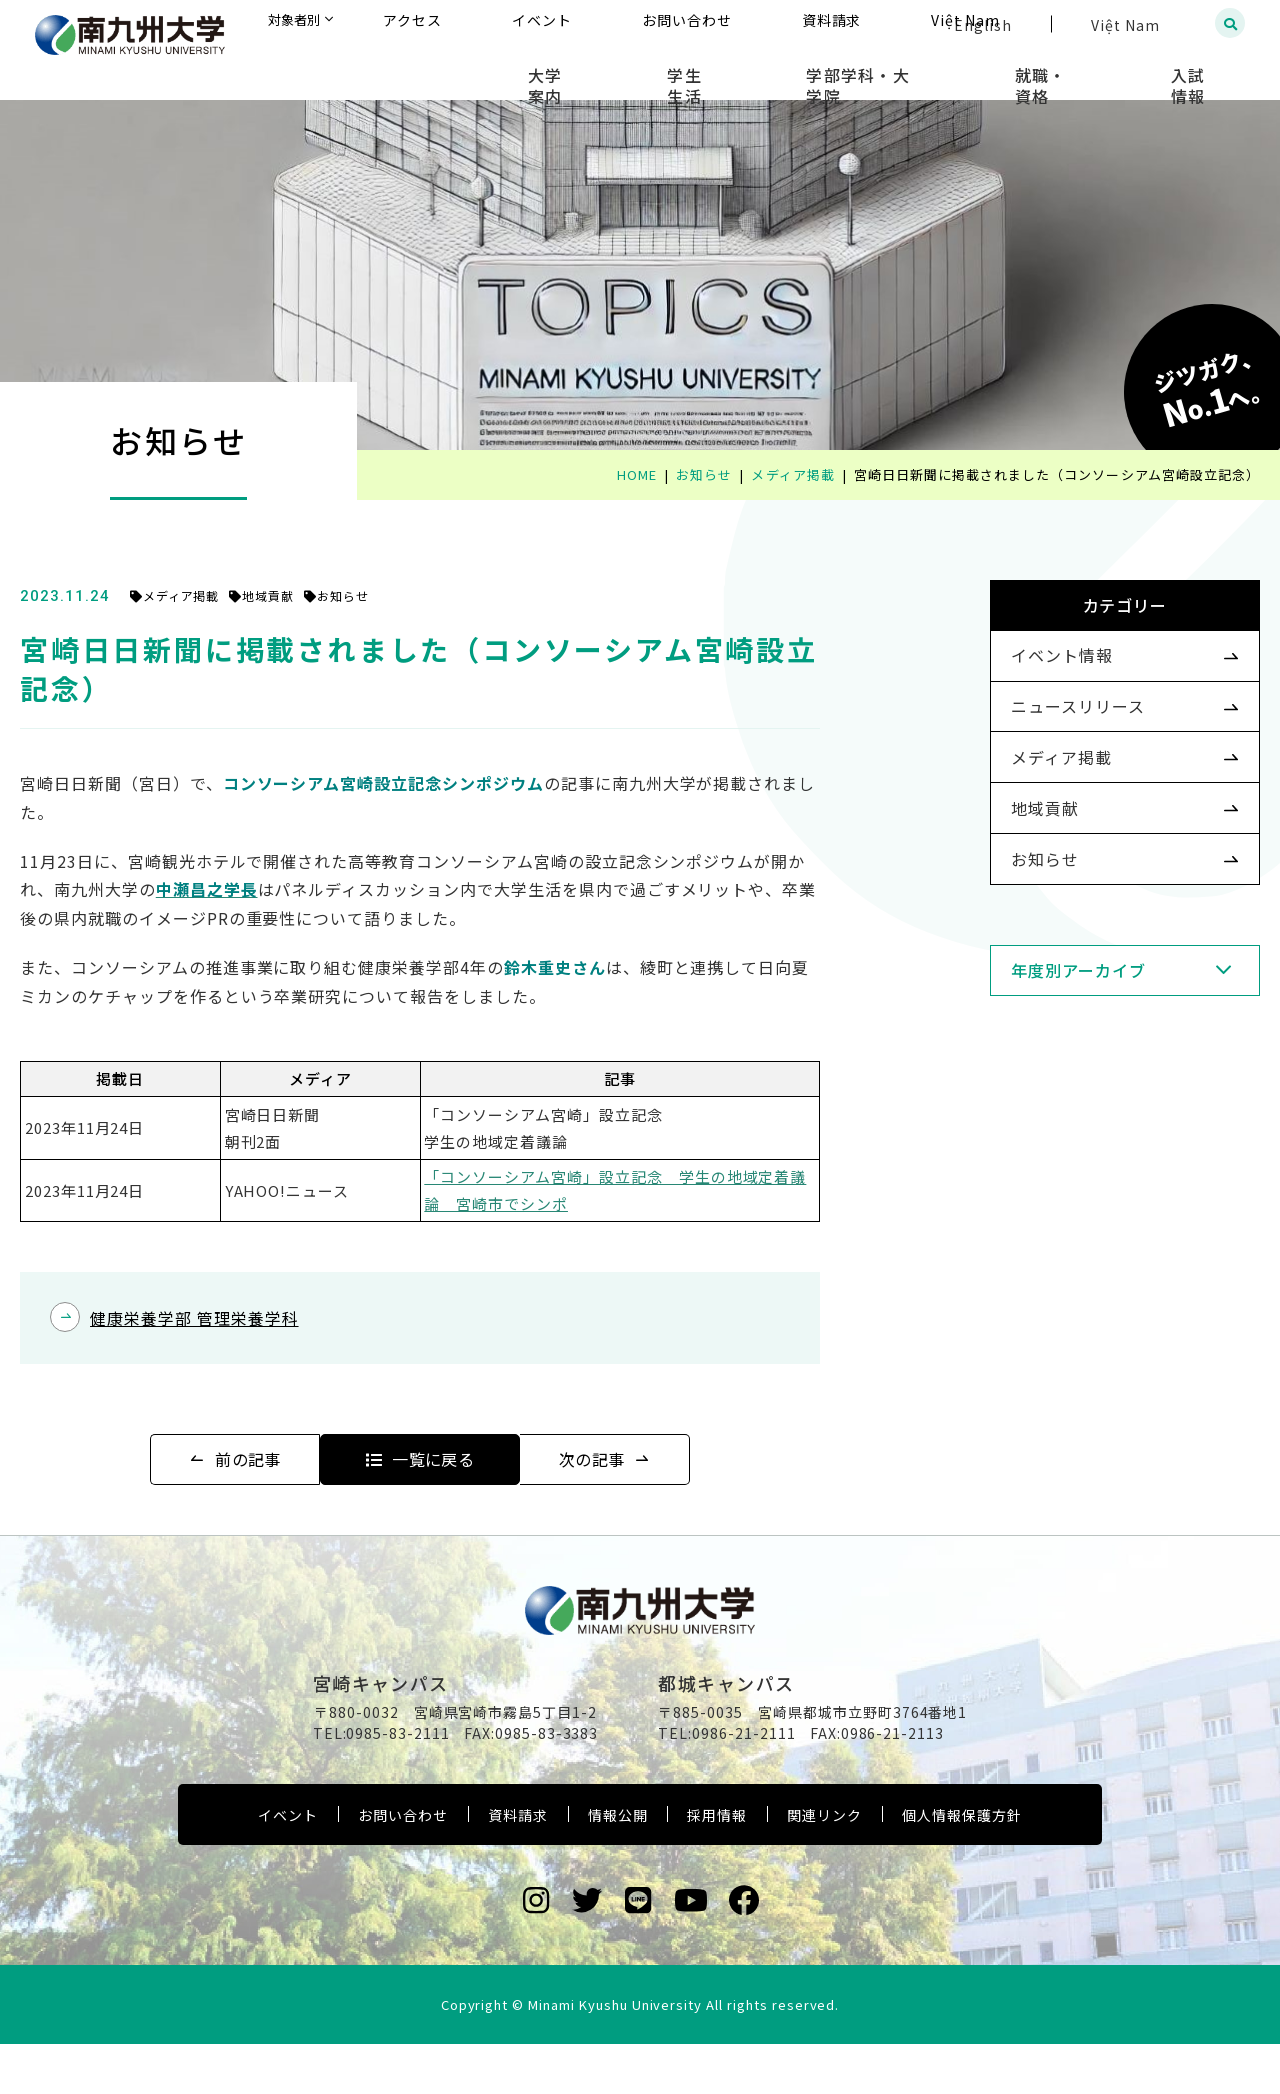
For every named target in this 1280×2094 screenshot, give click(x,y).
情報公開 (618, 1865)
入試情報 (1205, 70)
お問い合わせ (403, 1865)
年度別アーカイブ (1046, 1049)
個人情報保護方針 (962, 1865)
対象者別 (494, 24)
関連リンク (824, 1865)
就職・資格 (1087, 70)
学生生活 (791, 70)
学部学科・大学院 (935, 70)
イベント (288, 1865)
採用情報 (717, 1865)
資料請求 (518, 1865)
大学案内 (682, 70)
